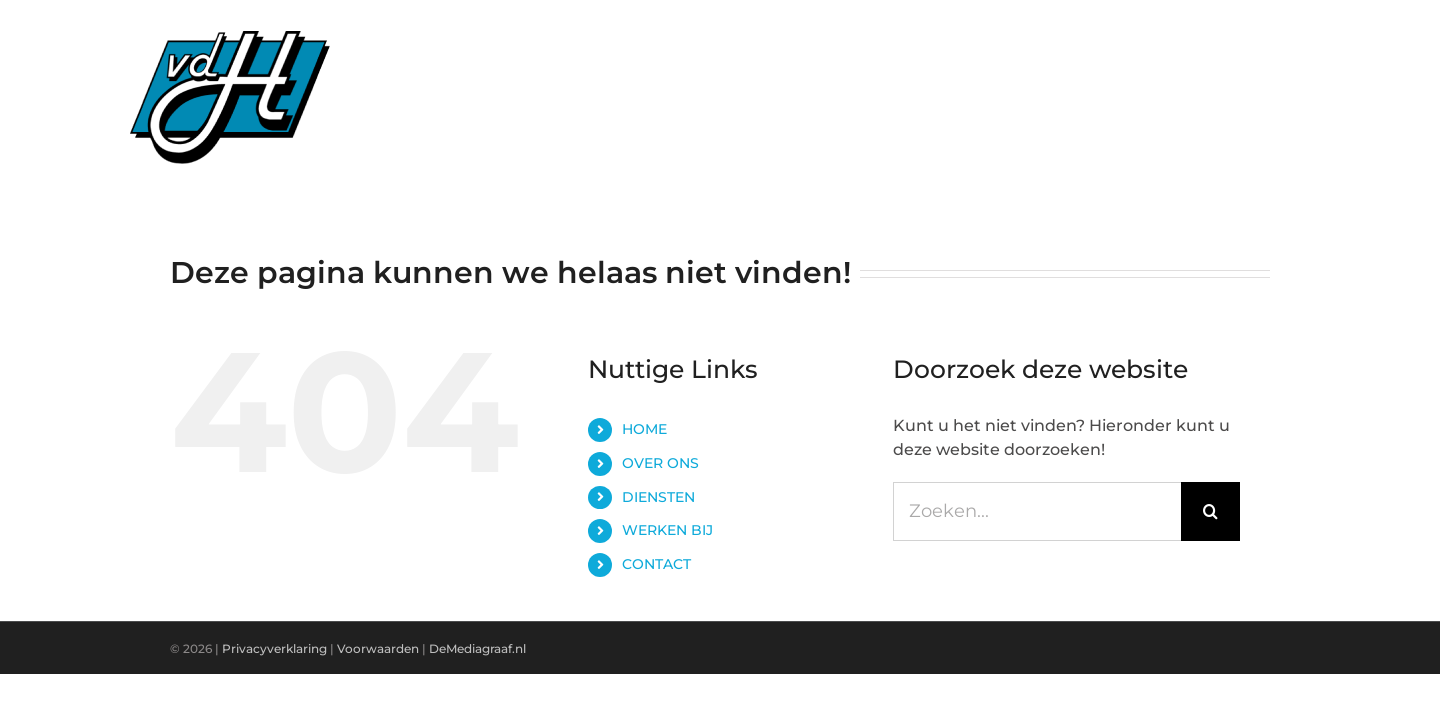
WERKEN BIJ (667, 530)
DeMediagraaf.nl (477, 648)
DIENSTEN (658, 497)
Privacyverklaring (274, 648)
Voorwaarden (379, 648)
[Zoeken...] (1037, 511)
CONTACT (656, 564)
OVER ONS (660, 463)
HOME (644, 429)
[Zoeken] (1210, 511)
